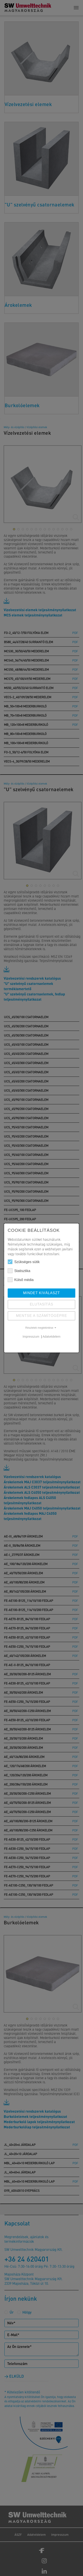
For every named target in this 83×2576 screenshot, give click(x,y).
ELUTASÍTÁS (41, 1304)
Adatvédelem (52, 1336)
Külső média (21, 1279)
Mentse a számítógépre (41, 1316)
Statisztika (19, 1270)
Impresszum (31, 1336)
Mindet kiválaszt (41, 1293)
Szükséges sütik (24, 1261)
